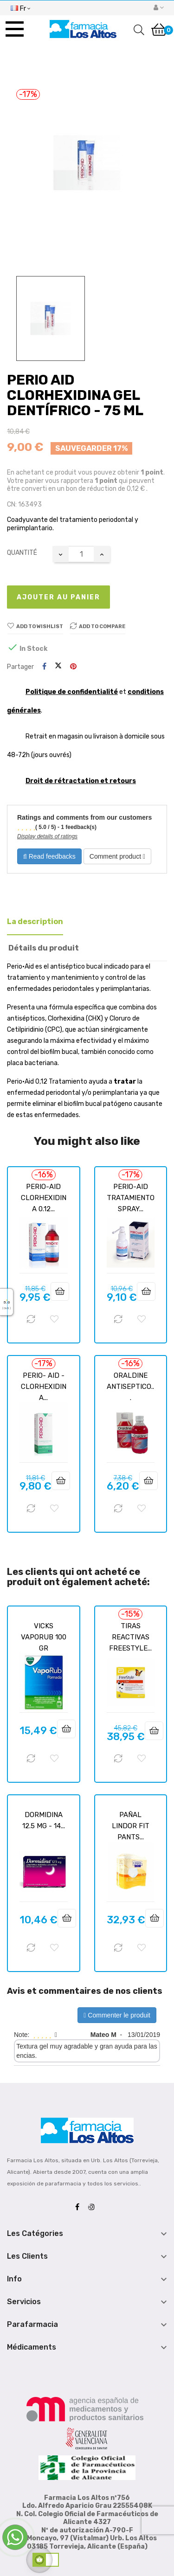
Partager (44, 666)
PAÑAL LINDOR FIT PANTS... (130, 1826)
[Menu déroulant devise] (20, 7)
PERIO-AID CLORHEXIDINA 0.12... (43, 1197)
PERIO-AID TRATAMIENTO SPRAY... (131, 1197)
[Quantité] (81, 554)
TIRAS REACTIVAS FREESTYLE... (130, 1637)
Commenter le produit (117, 2015)
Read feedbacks (49, 856)
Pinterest (73, 666)
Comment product (117, 856)
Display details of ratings (47, 836)
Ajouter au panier (58, 597)
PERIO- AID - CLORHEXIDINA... (43, 1386)
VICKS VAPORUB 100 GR (43, 1637)
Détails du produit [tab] (43, 948)
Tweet (58, 666)
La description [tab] (35, 921)
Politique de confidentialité (72, 692)
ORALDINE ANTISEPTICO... (130, 1386)
